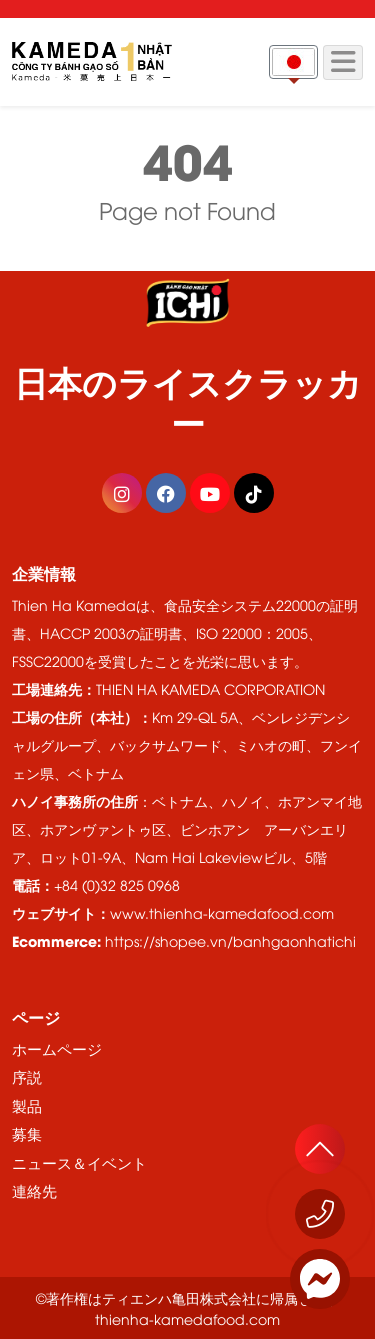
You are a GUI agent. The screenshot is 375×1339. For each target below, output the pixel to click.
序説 (27, 1076)
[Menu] (343, 62)
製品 (27, 1105)
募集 (27, 1133)
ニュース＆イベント (79, 1162)
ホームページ (57, 1048)
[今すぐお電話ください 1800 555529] (320, 1214)
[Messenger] (320, 1279)
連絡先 (34, 1190)
